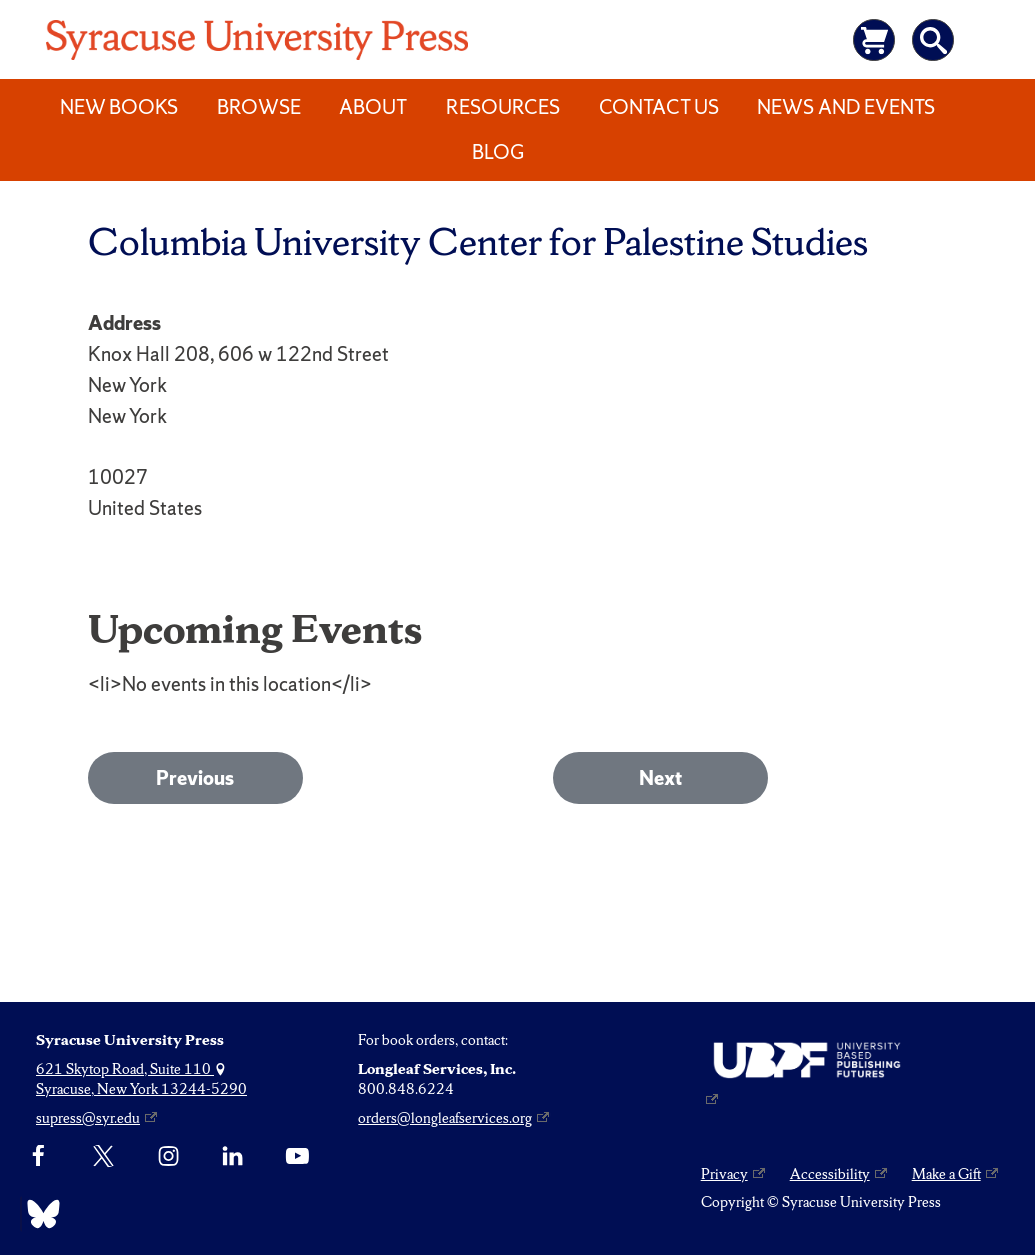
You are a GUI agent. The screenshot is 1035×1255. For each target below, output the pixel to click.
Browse (259, 107)
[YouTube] (297, 1157)
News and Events (846, 107)
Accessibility (830, 1174)
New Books (119, 107)
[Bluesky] (38, 1214)
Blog (498, 152)
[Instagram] (168, 1157)
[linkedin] (232, 1157)
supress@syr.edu (88, 1118)
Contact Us (659, 107)
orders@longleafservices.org (445, 1118)
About (373, 107)
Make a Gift (946, 1174)
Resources (503, 107)
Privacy (724, 1174)
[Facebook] (38, 1157)
